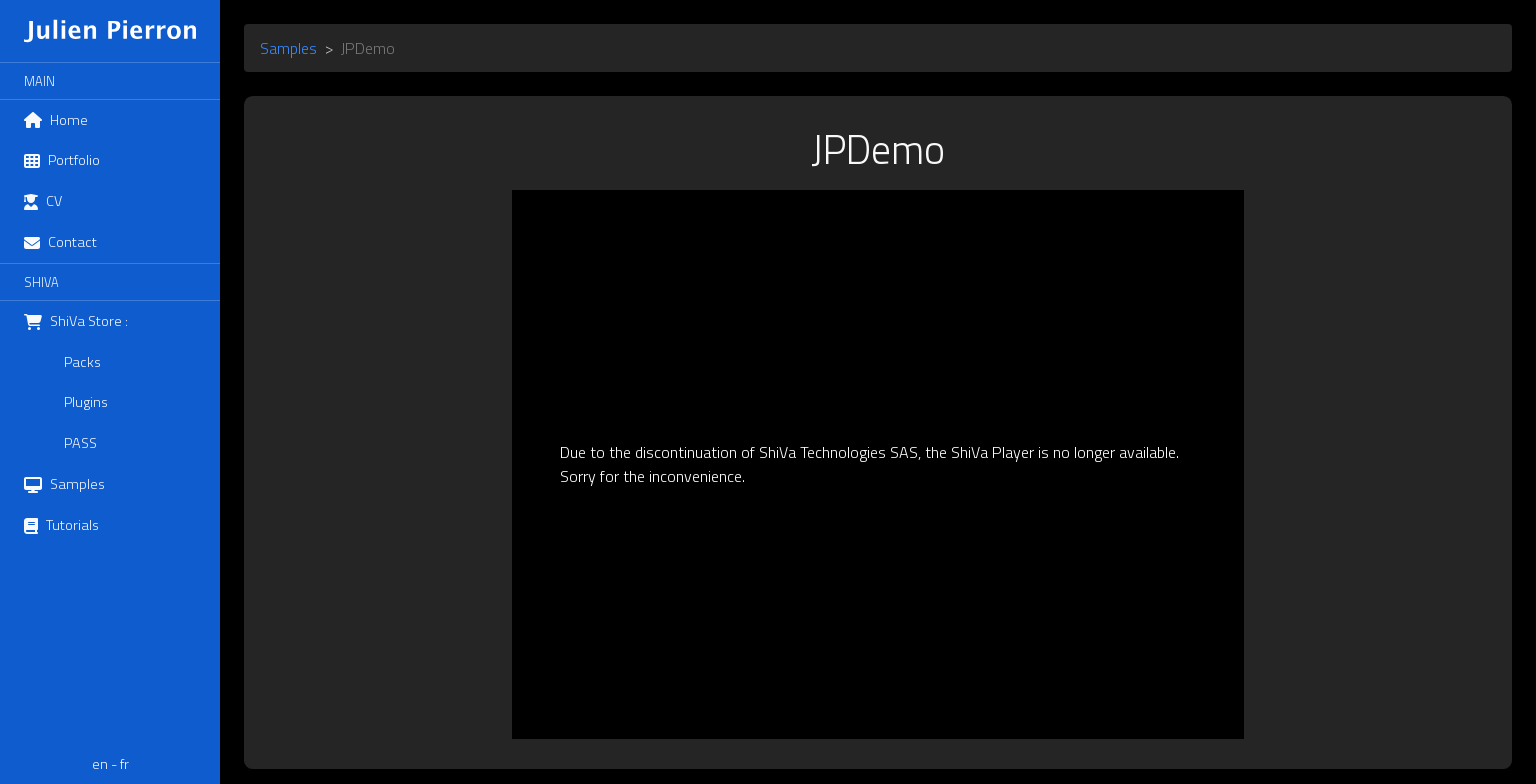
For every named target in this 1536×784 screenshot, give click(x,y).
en (100, 764)
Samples (288, 48)
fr (124, 764)
